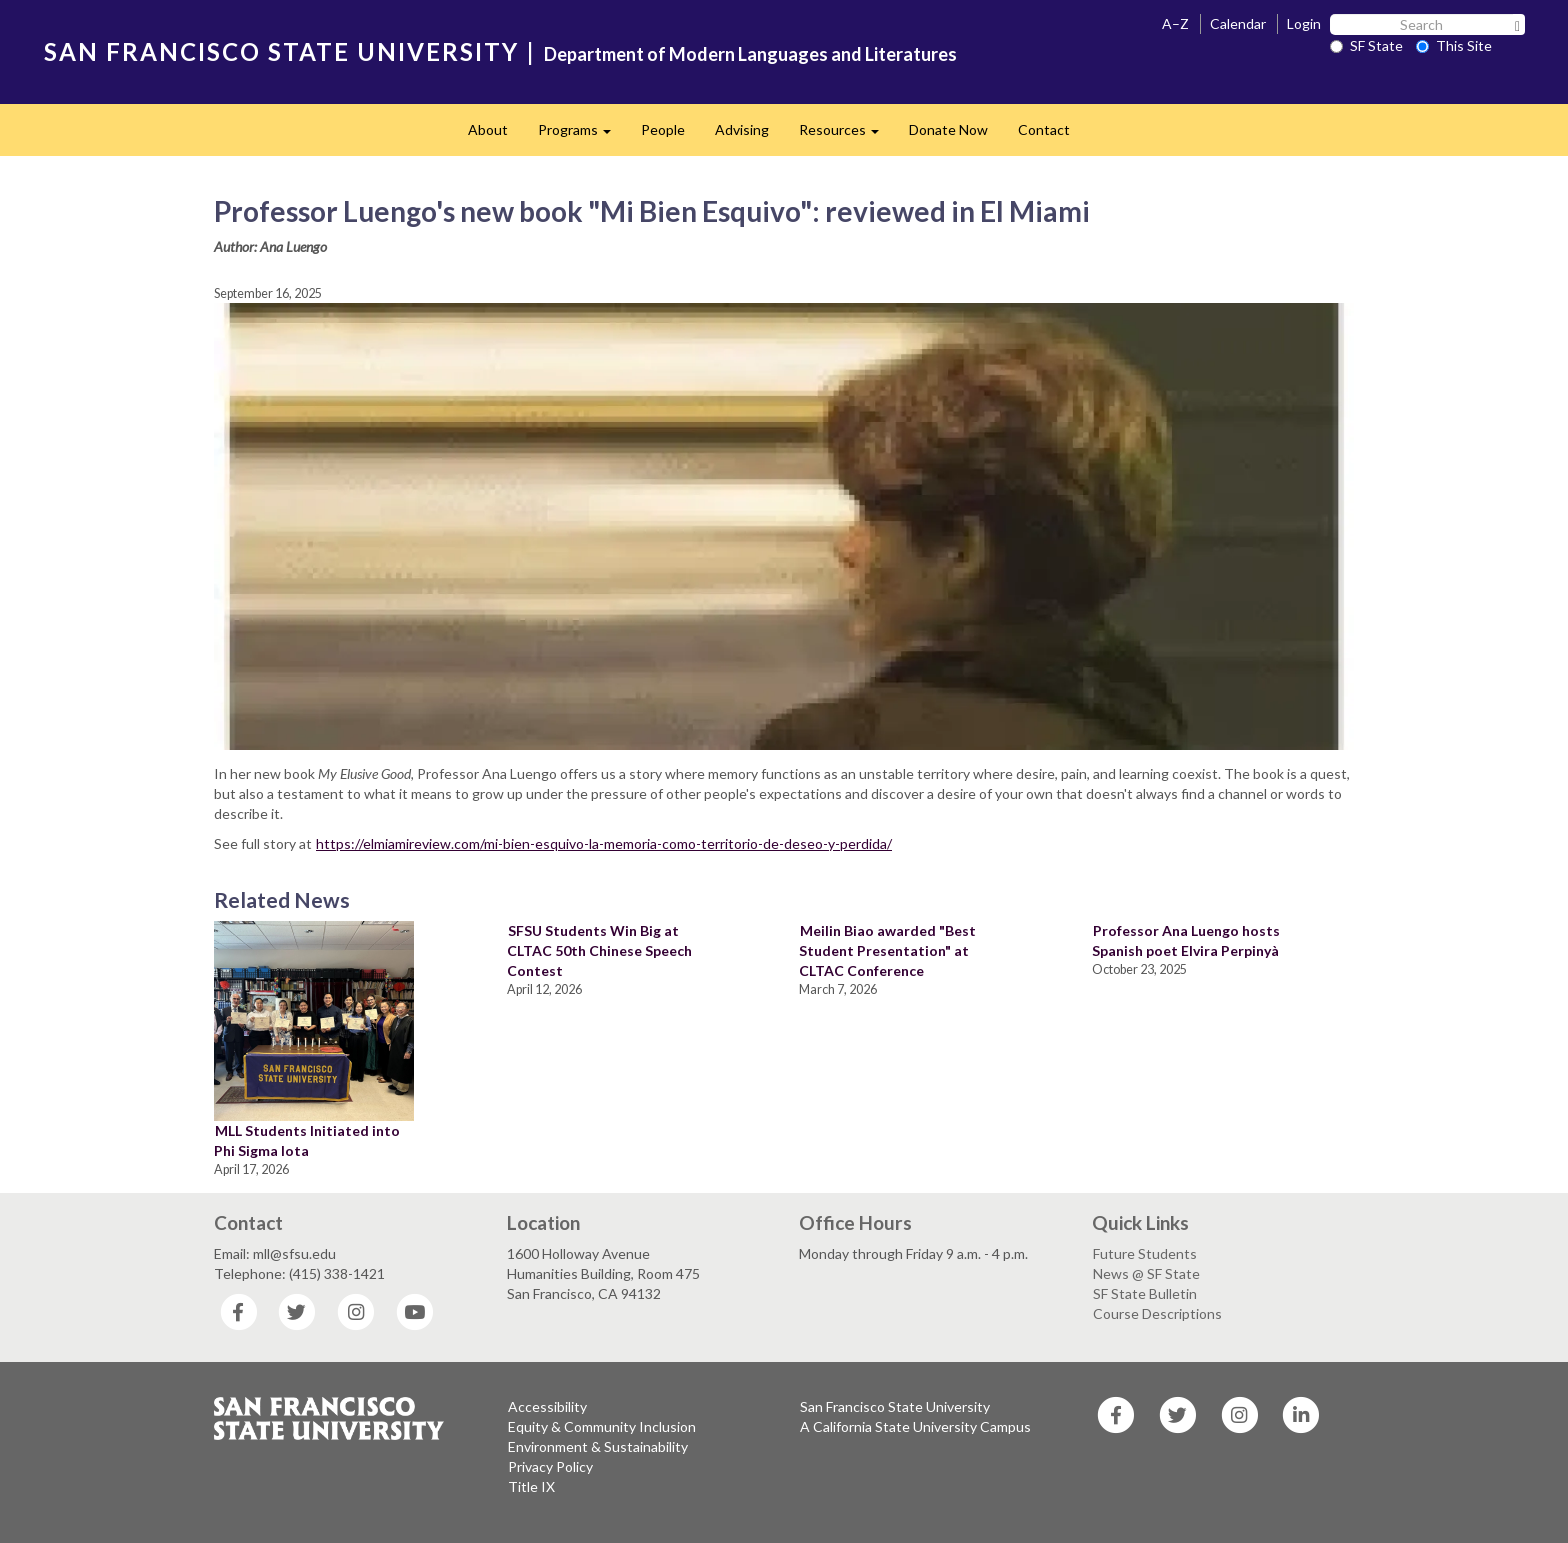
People (663, 129)
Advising (742, 129)
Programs (582, 135)
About (488, 129)
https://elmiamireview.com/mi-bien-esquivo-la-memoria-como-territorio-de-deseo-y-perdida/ (604, 843)
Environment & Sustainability (598, 1446)
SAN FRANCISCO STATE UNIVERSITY (281, 51)
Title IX (531, 1486)
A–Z (1175, 23)
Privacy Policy (550, 1466)
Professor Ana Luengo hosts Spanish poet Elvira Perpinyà (1186, 940)
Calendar (1238, 23)
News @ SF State (1146, 1273)
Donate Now (948, 129)
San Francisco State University (895, 1406)
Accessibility (547, 1406)
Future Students (1145, 1253)
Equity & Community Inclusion (602, 1426)
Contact (1044, 129)
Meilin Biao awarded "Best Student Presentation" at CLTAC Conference (887, 950)
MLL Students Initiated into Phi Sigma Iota (307, 1140)
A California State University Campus (915, 1426)
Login (1304, 23)
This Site (1454, 45)
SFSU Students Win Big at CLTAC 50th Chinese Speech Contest (599, 950)
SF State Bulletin (1145, 1293)
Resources (846, 135)
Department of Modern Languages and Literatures (750, 54)
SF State (1366, 45)
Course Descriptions (1157, 1313)
